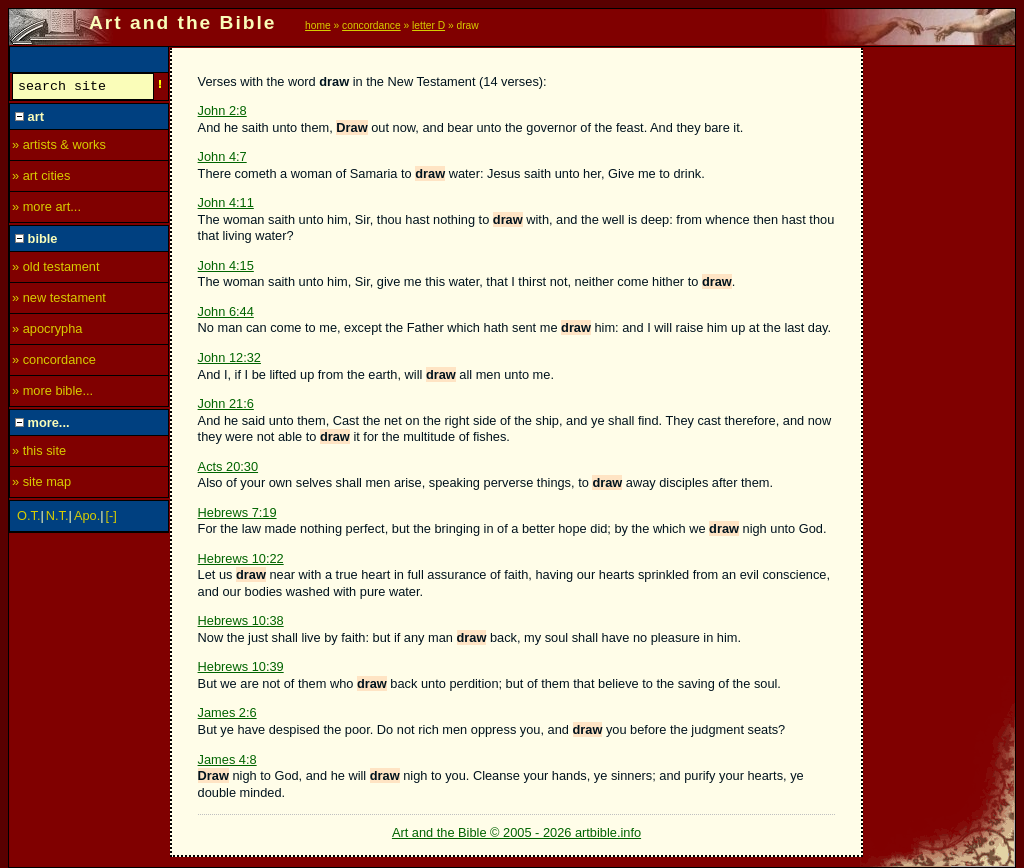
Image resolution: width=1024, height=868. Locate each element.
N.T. (57, 518)
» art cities (41, 178)
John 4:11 (226, 202)
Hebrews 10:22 (241, 558)
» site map (41, 484)
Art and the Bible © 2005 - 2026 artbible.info (516, 832)
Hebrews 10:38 (241, 620)
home (318, 25)
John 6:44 (226, 311)
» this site (39, 453)
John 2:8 (222, 110)
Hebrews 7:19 (237, 512)
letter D (428, 25)
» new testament (59, 300)
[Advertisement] (940, 347)
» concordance (54, 362)
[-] (111, 518)
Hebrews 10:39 (241, 666)
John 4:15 (226, 265)
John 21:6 (226, 403)
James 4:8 (227, 759)
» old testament (56, 269)
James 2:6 (227, 712)
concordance (371, 25)
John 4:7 (222, 156)
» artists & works (59, 147)
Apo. (87, 518)
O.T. (28, 518)
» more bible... (52, 393)
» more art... (46, 209)
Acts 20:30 (228, 466)
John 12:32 (229, 357)
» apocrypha (47, 331)
